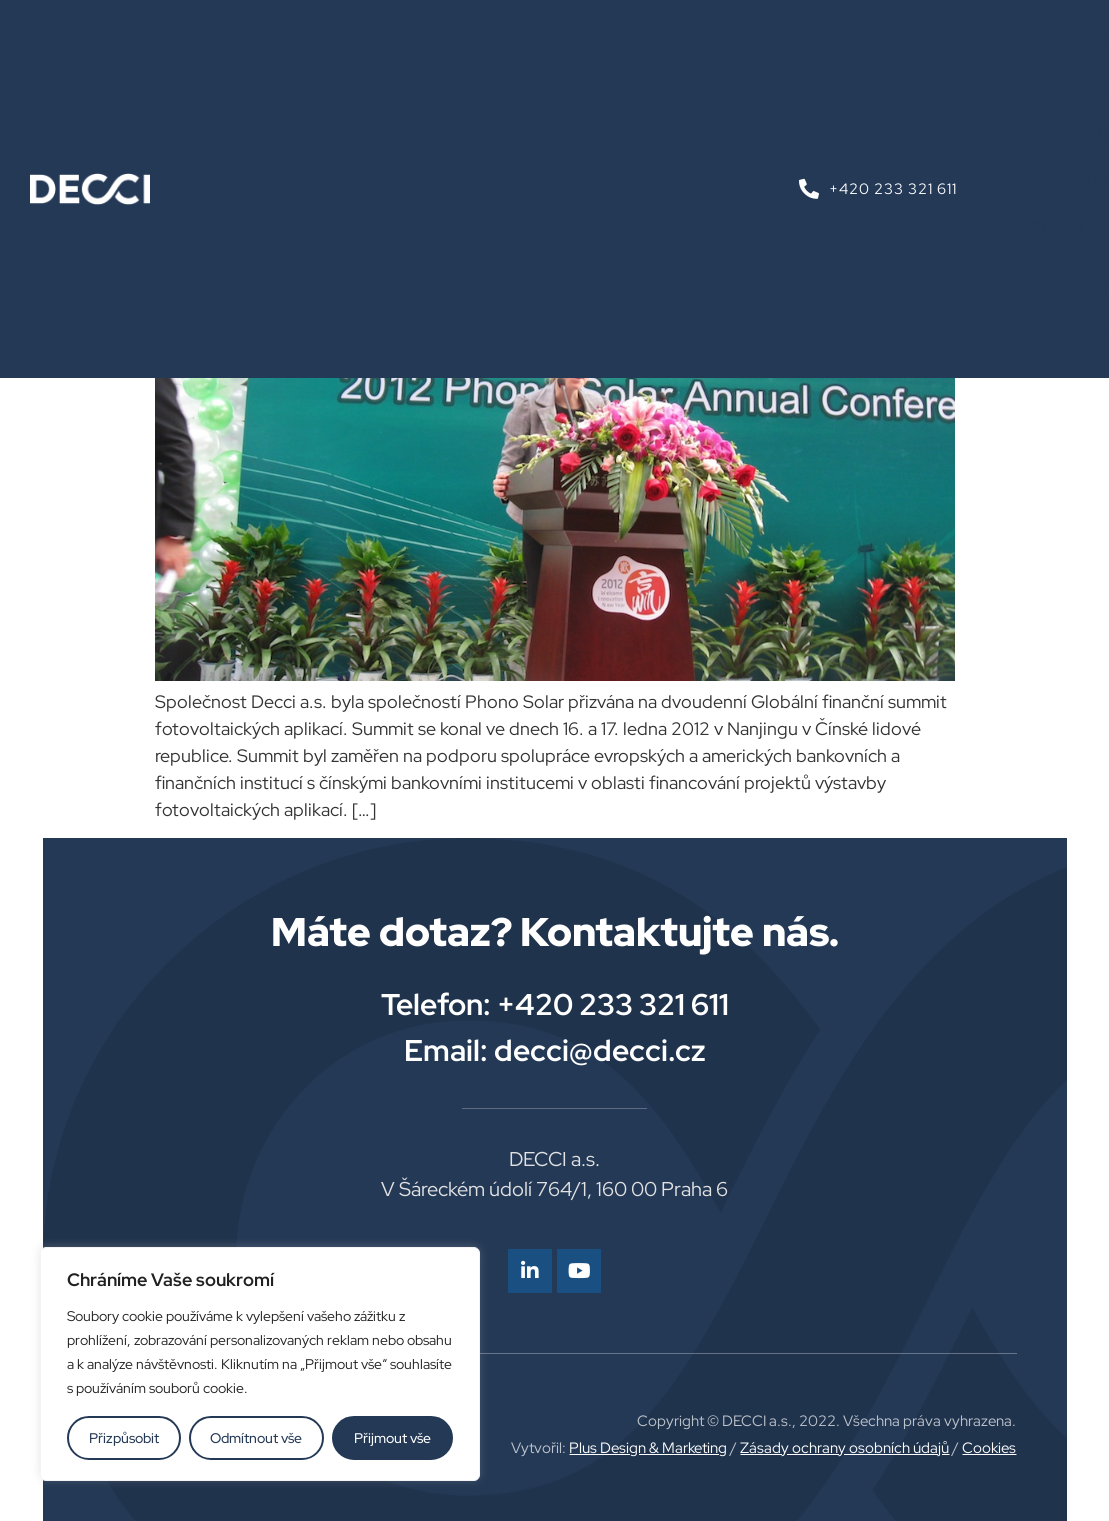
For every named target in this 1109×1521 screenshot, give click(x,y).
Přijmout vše (392, 1438)
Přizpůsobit (124, 1438)
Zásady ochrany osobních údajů (844, 1448)
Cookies (989, 1448)
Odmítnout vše (257, 1438)
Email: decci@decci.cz (555, 1050)
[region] (260, 1364)
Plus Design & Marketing (648, 1448)
